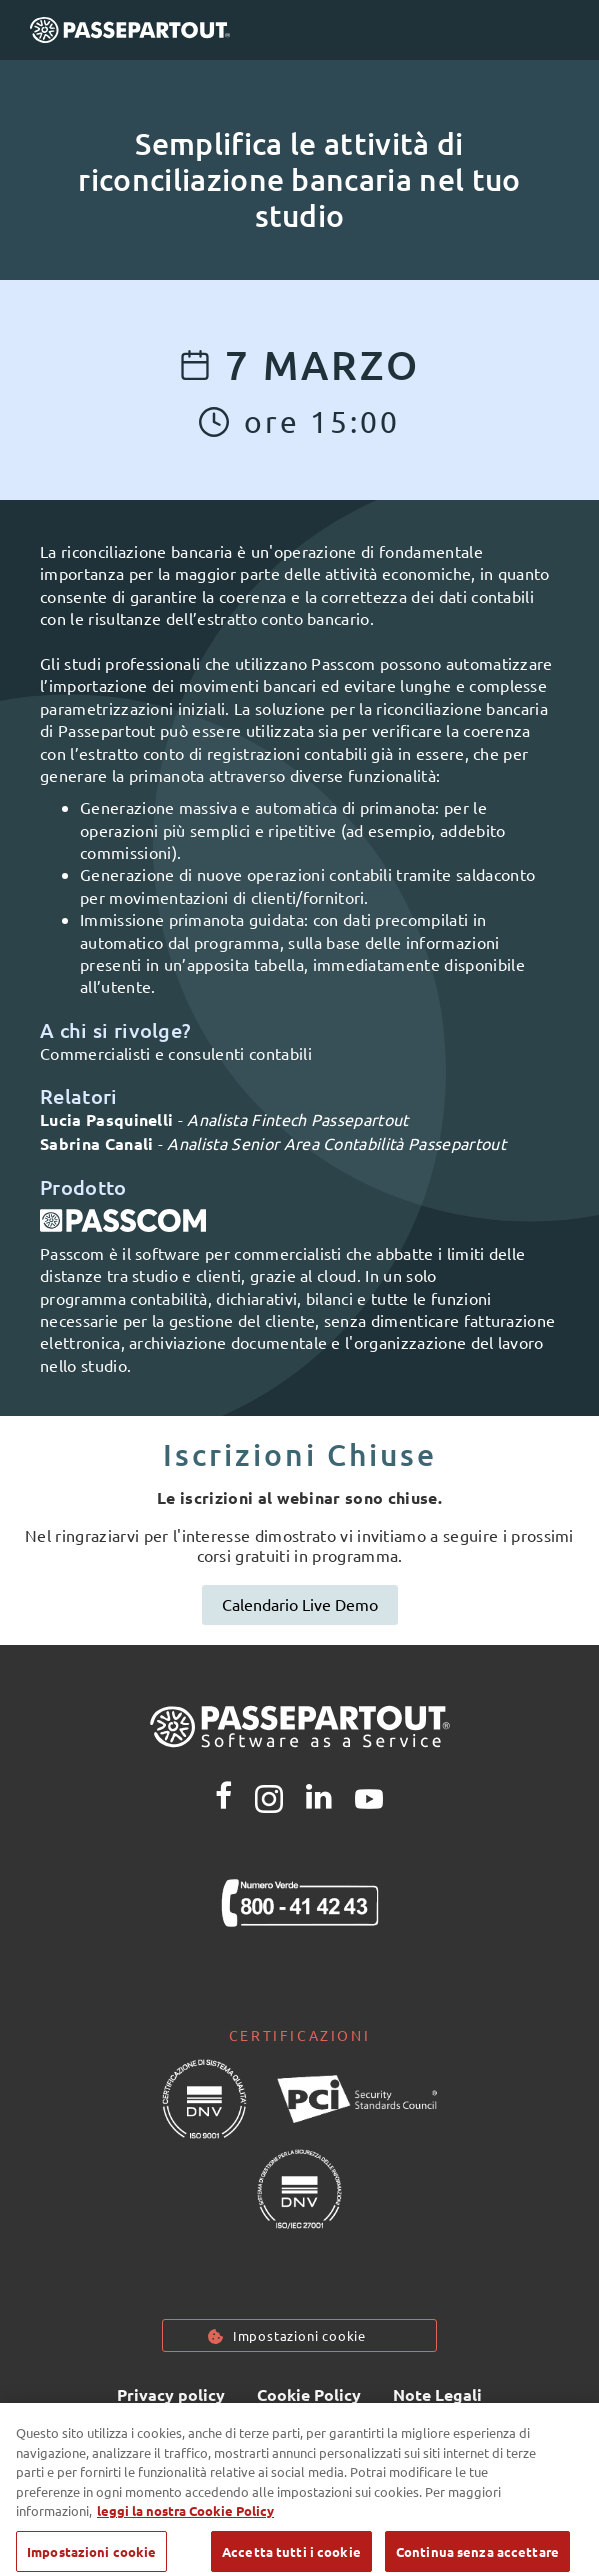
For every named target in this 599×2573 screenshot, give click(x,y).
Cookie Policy (309, 2394)
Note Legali (437, 2394)
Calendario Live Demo (300, 1604)
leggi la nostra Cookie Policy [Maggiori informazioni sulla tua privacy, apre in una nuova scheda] (185, 2523)
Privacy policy (171, 2394)
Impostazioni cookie (299, 2335)
